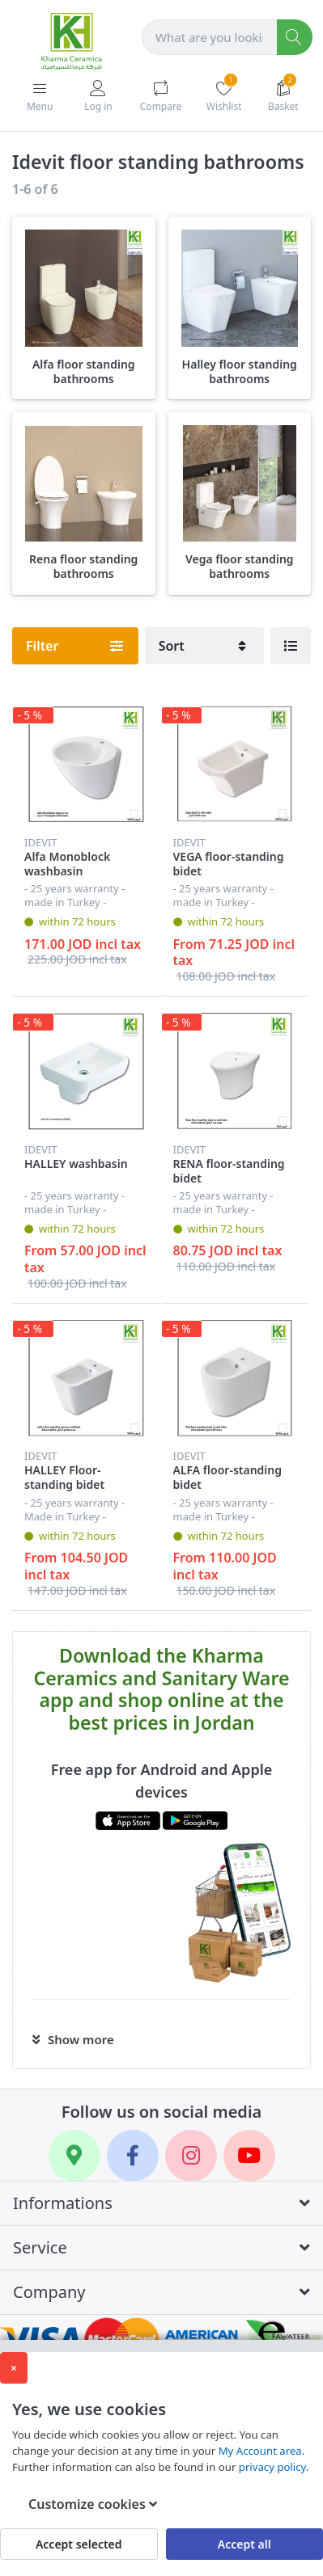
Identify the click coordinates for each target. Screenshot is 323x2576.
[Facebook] (133, 2156)
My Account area (260, 2450)
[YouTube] (249, 2156)
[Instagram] (191, 2156)
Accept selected (79, 2544)
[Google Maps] (74, 2156)
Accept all (244, 2544)
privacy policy (272, 2467)
